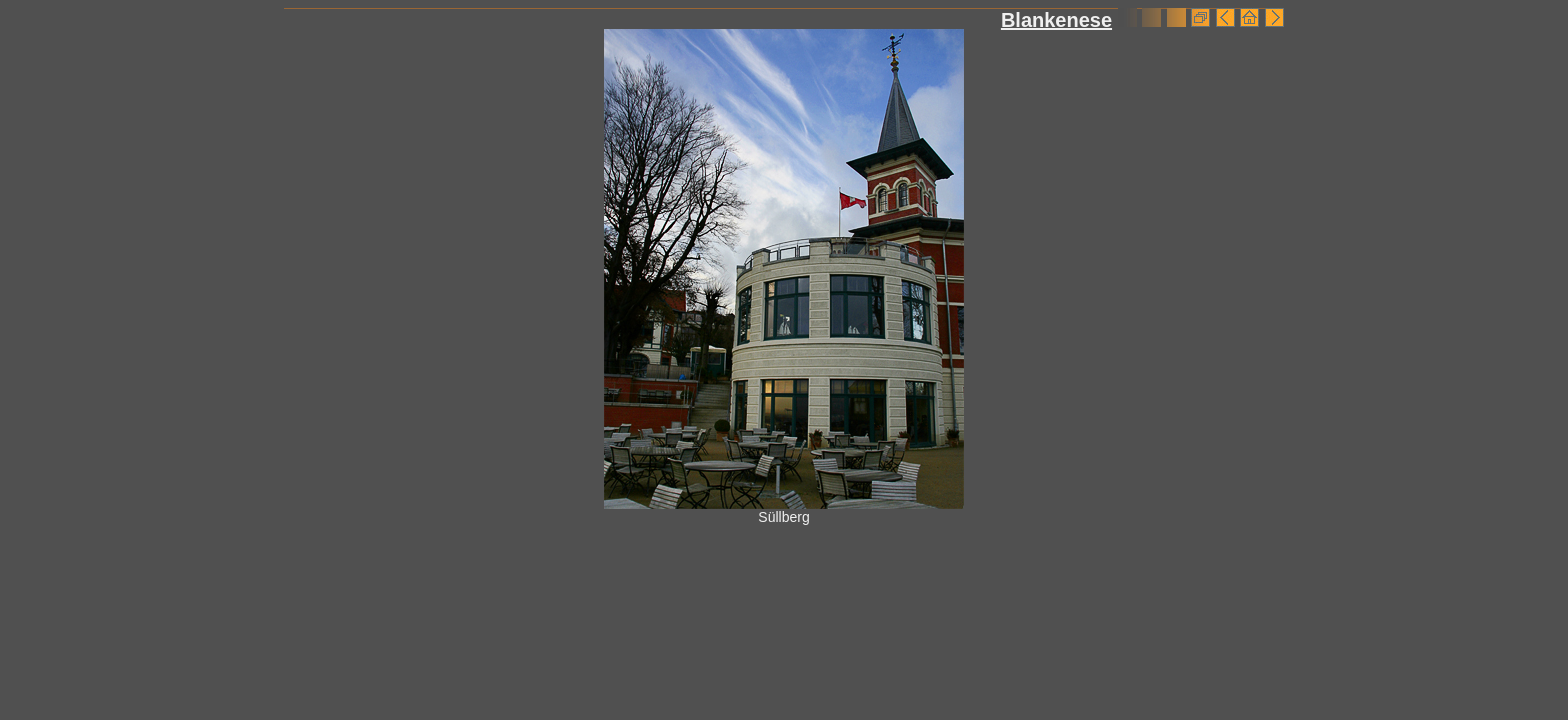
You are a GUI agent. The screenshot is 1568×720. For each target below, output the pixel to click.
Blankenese (1056, 20)
